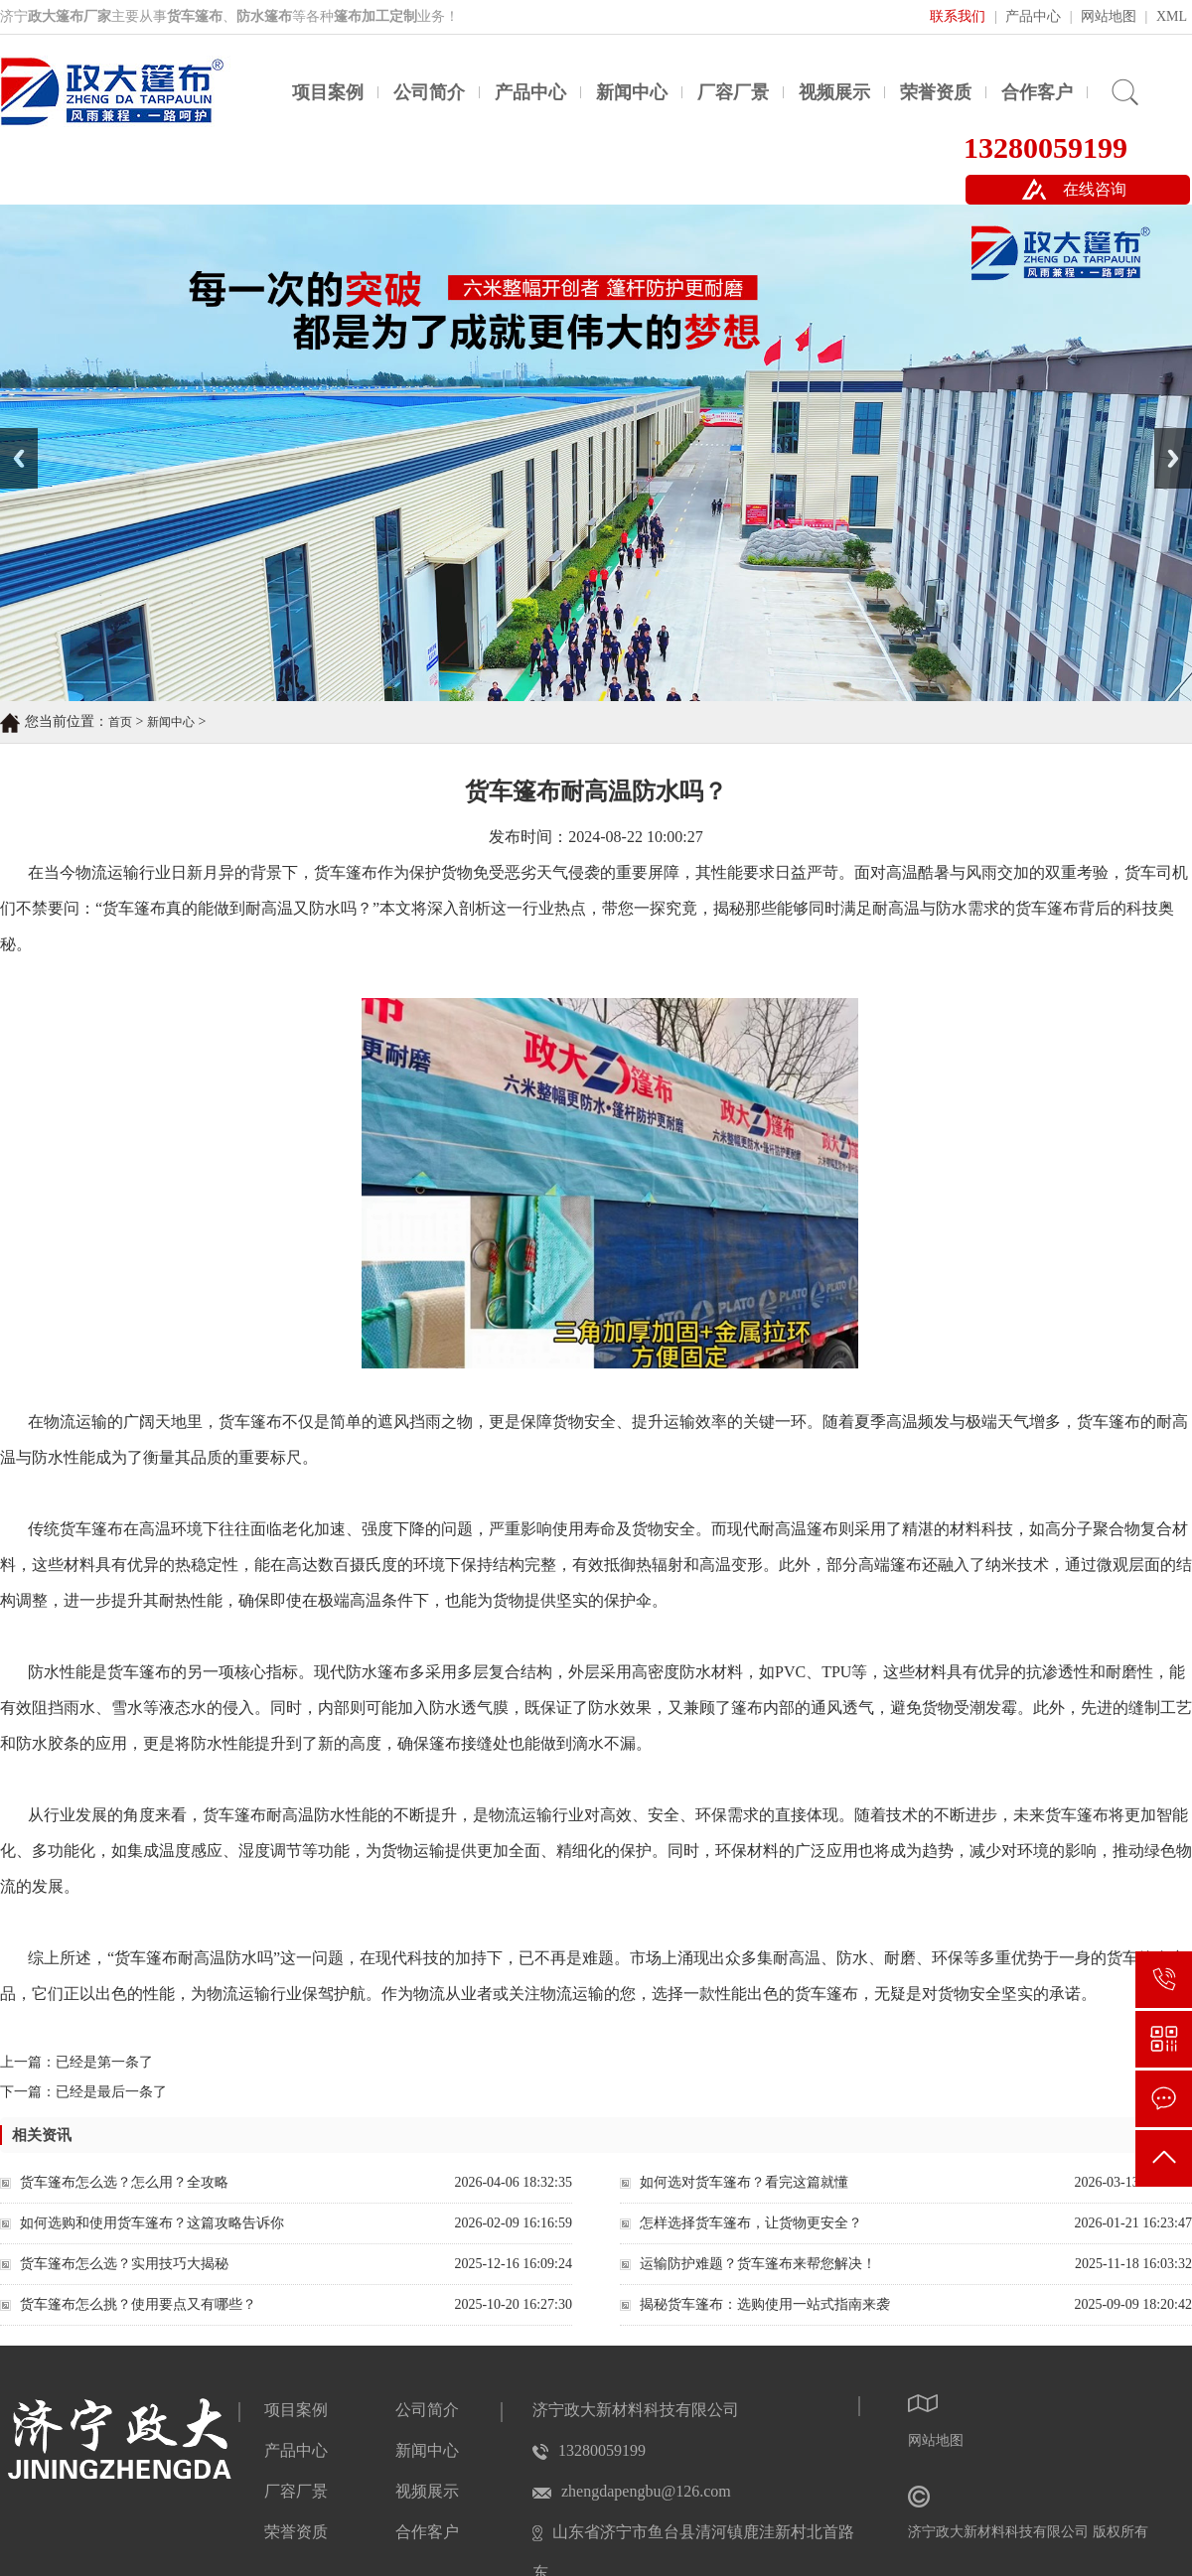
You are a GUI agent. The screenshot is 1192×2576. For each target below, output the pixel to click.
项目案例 (328, 92)
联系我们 (957, 16)
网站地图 (1108, 16)
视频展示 (834, 92)
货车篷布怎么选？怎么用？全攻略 (124, 2182)
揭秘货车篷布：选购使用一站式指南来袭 (765, 2304)
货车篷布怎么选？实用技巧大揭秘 (124, 2263)
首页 (120, 722)
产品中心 (1033, 16)
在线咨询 (1094, 189)
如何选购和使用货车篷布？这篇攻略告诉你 (152, 2223)
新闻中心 (632, 92)
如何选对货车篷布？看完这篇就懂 (744, 2182)
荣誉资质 (935, 92)
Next (1165, 435)
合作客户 (1037, 92)
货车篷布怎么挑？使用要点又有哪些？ (138, 2304)
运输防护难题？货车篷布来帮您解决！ (758, 2263)
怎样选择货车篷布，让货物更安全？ (751, 2223)
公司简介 (429, 92)
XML (1171, 16)
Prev (11, 435)
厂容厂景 (733, 92)
